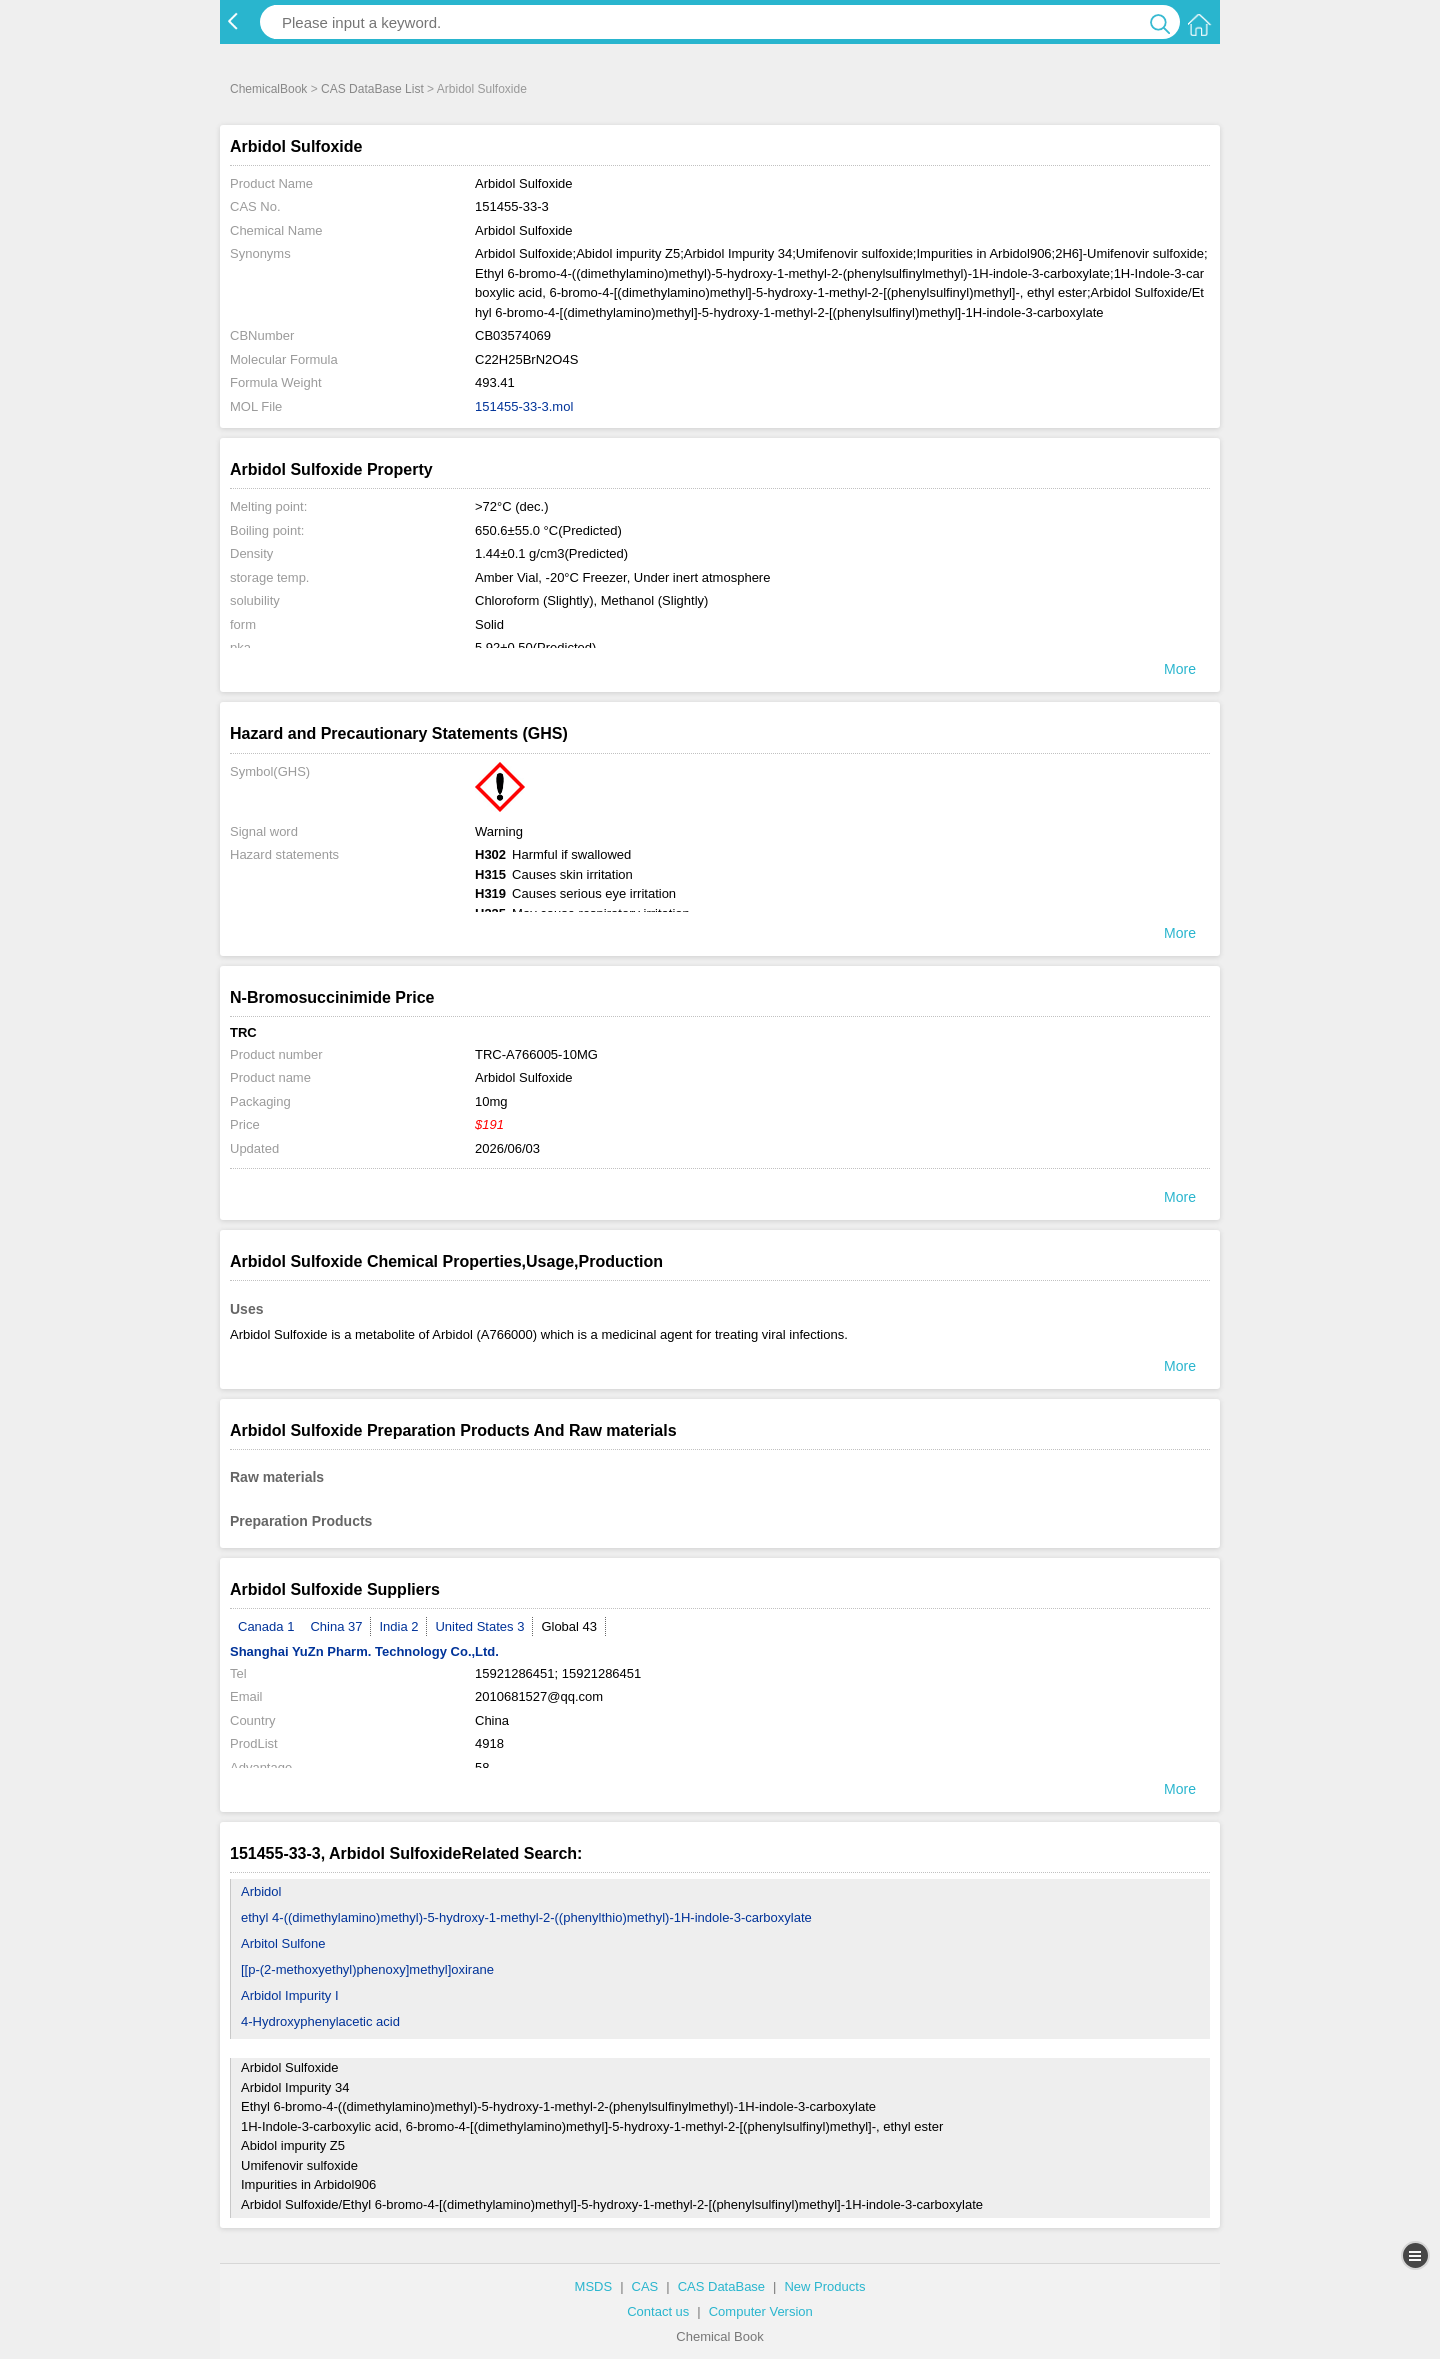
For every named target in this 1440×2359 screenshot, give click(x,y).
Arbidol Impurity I (290, 1995)
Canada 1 (266, 1626)
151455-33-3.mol (524, 406)
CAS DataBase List (372, 89)
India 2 (398, 1626)
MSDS (594, 2286)
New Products (824, 2286)
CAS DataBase (721, 2286)
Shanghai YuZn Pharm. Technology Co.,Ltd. (364, 1651)
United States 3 (479, 1626)
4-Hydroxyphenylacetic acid (320, 2021)
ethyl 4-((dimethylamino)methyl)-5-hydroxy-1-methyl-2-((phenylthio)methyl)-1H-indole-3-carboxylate (526, 1917)
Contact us (658, 2311)
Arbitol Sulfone (283, 1943)
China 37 (336, 1626)
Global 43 (569, 1626)
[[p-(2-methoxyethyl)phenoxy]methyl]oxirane (367, 1969)
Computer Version (761, 2311)
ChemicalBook (268, 89)
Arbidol (261, 1891)
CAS (645, 2286)
